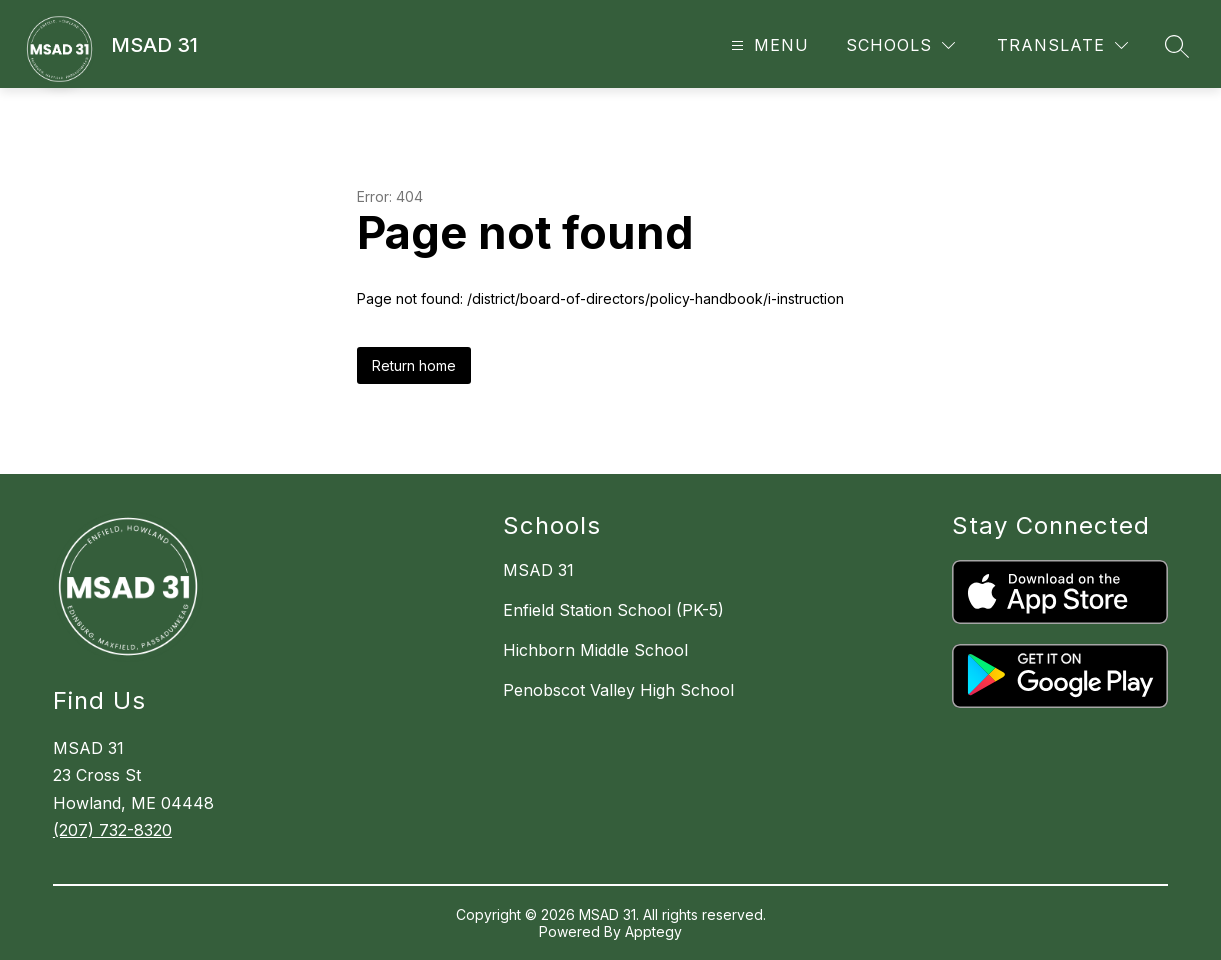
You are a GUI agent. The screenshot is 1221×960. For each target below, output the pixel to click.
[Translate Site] (1062, 45)
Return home (414, 365)
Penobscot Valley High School (618, 690)
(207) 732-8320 (112, 830)
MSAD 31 (538, 570)
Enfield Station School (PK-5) (613, 610)
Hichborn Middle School (595, 650)
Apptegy (653, 931)
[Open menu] (767, 45)
